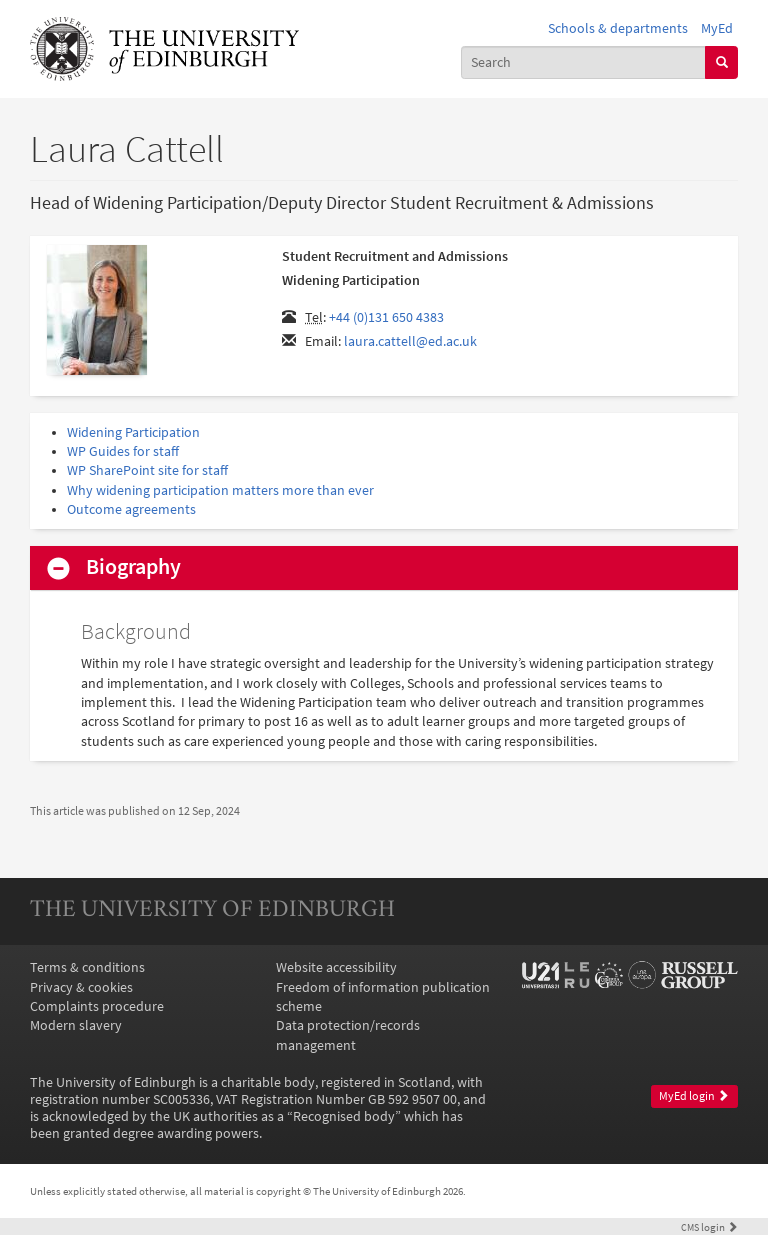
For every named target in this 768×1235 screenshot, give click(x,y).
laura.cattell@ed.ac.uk (410, 341)
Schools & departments (618, 28)
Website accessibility (336, 967)
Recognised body (344, 1116)
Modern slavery (76, 1025)
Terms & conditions (87, 967)
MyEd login (694, 1096)
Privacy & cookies (81, 987)
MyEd (717, 28)
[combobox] (584, 62)
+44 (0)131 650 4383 (386, 317)
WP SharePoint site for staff (147, 470)
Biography (133, 567)
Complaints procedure (97, 1006)
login (709, 1227)
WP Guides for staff (123, 451)
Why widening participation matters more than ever (220, 490)
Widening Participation (133, 432)
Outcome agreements (131, 509)
